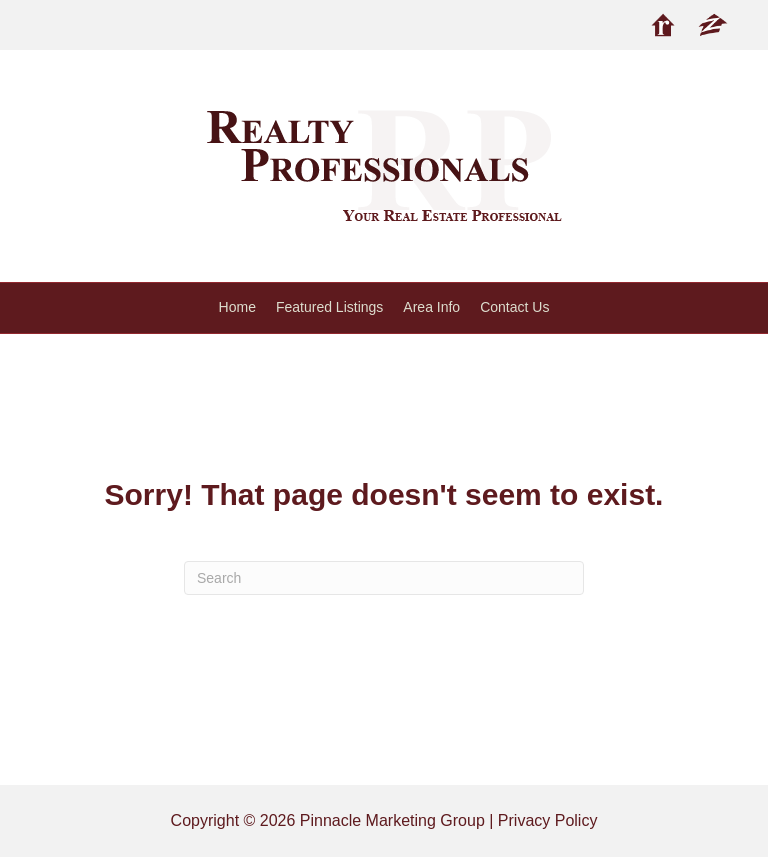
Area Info (431, 307)
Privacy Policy (548, 820)
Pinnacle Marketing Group (392, 820)
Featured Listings (329, 307)
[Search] (384, 578)
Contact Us (514, 307)
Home (237, 307)
